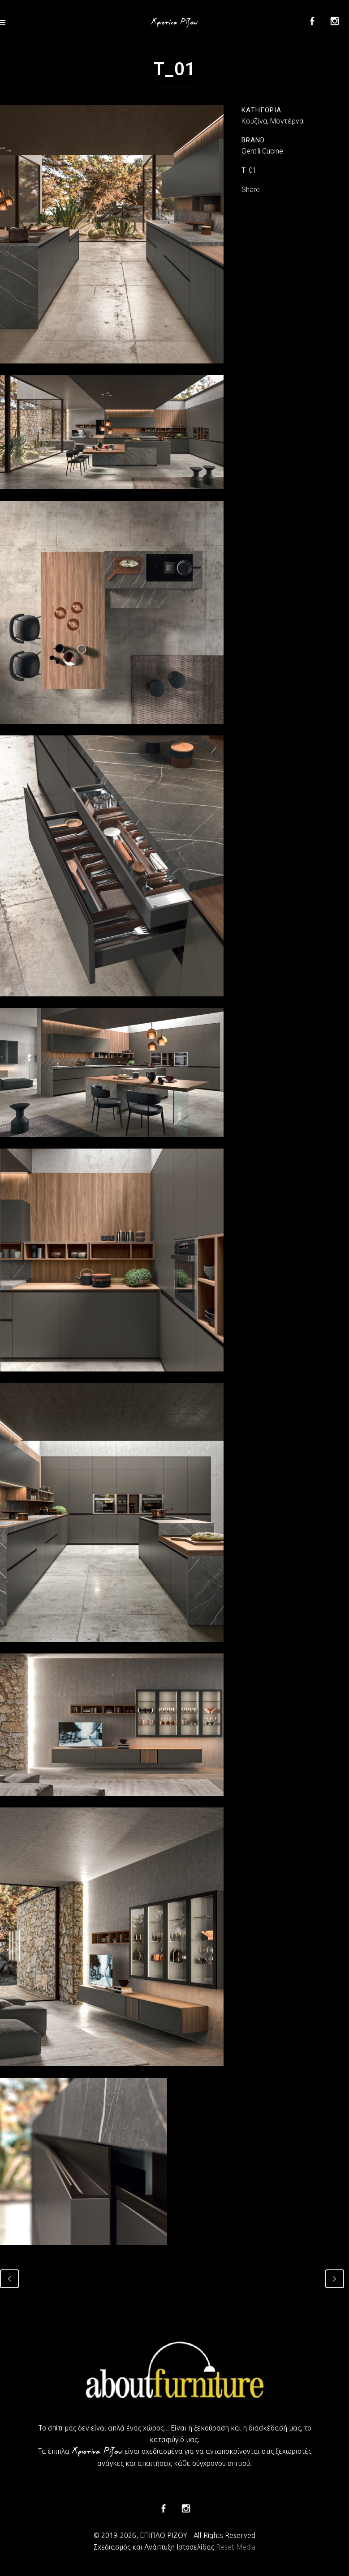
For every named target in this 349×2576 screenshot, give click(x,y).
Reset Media (235, 2547)
